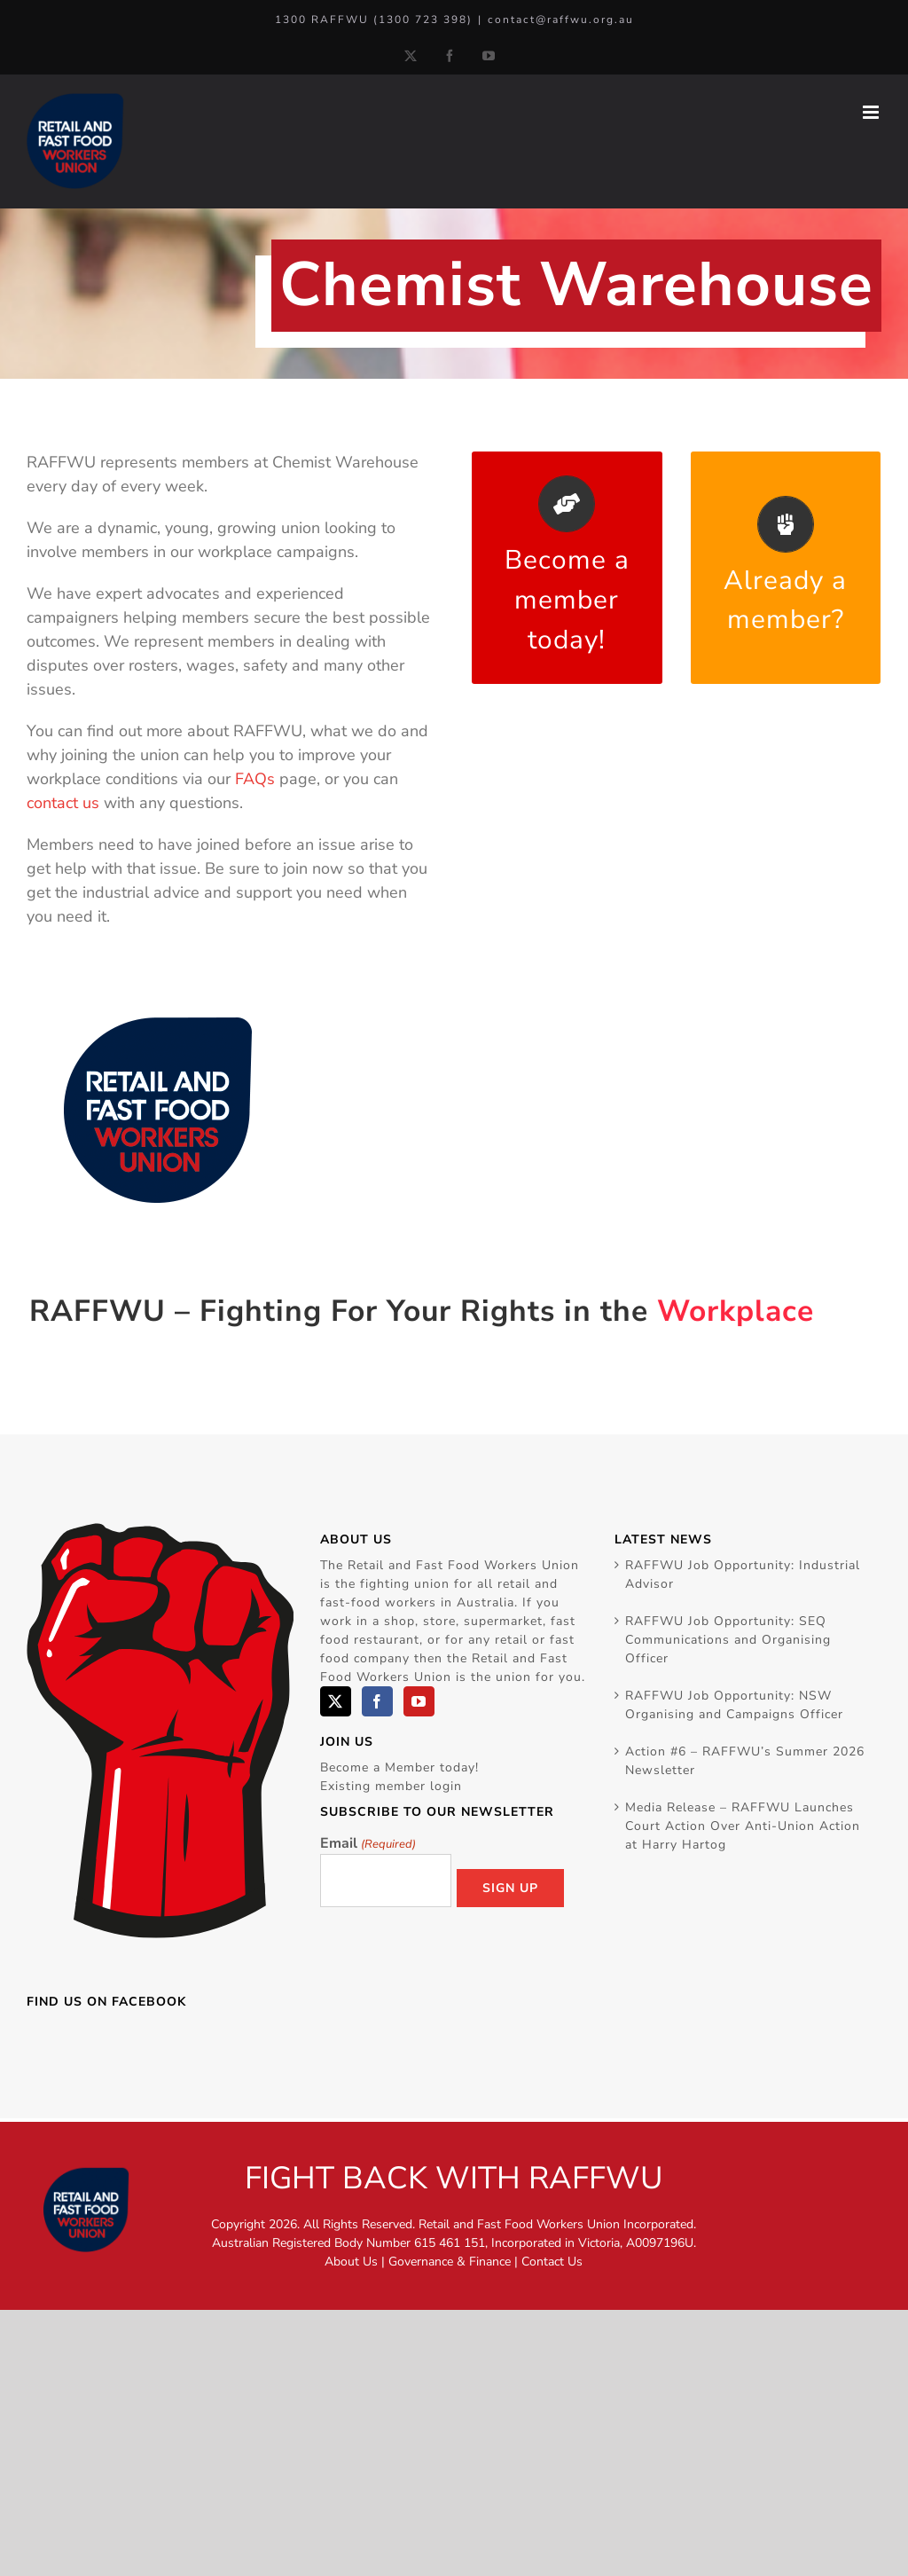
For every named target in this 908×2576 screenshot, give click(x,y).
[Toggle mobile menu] (872, 112)
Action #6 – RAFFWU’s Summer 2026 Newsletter (745, 1761)
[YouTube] (418, 1701)
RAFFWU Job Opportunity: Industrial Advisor (742, 1574)
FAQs (255, 778)
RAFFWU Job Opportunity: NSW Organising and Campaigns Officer (734, 1705)
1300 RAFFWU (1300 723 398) (374, 19)
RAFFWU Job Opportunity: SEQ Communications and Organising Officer (728, 1640)
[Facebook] (377, 1701)
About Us (351, 2261)
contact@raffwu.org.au (561, 19)
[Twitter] (335, 1701)
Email (367, 1844)
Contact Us (552, 2261)
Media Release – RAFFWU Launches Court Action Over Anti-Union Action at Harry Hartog (742, 1826)
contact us (63, 802)
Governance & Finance (449, 2261)
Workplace (735, 1311)
